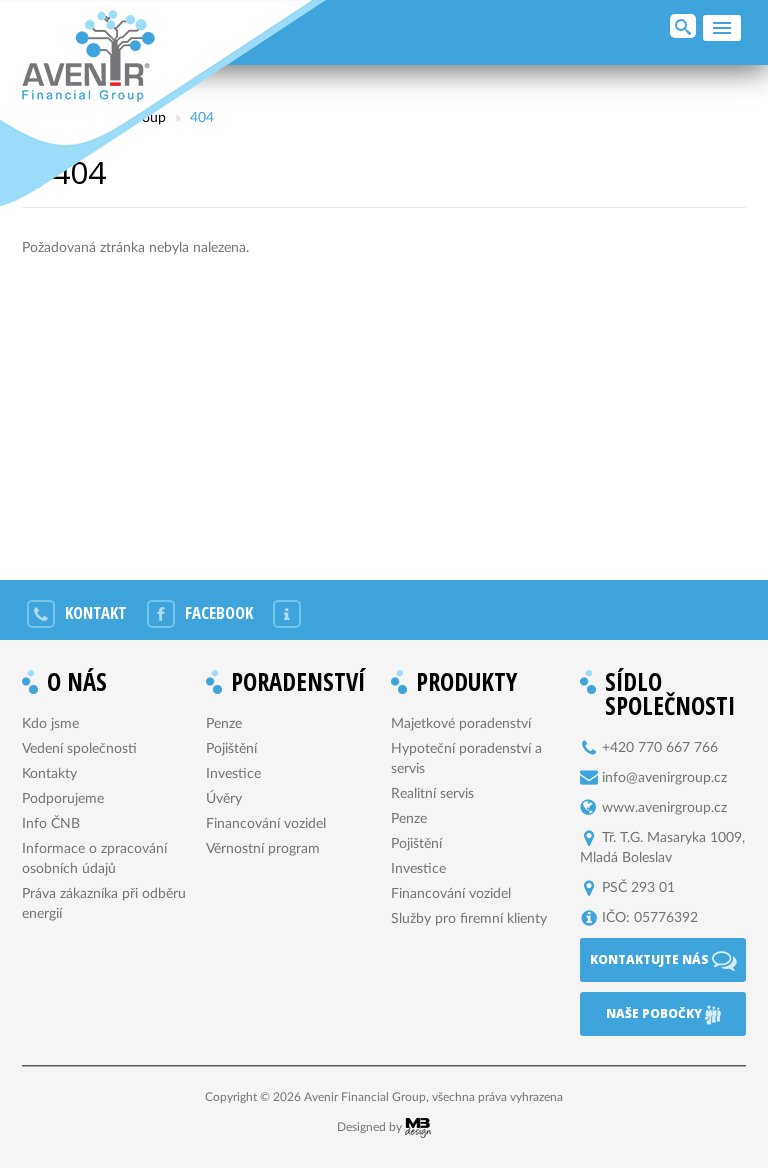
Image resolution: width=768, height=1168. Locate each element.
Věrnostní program (263, 849)
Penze (224, 724)
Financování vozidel (266, 824)
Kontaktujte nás (663, 961)
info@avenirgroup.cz (664, 778)
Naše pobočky (663, 1015)
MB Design (418, 1128)
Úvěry (224, 799)
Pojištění (231, 749)
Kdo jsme (50, 724)
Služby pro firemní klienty (469, 919)
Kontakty (49, 774)
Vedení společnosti (79, 749)
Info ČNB (51, 824)
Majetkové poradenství (461, 724)
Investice (233, 774)
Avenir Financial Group (88, 56)
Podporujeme (63, 799)
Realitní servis (432, 794)
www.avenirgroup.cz (664, 808)
